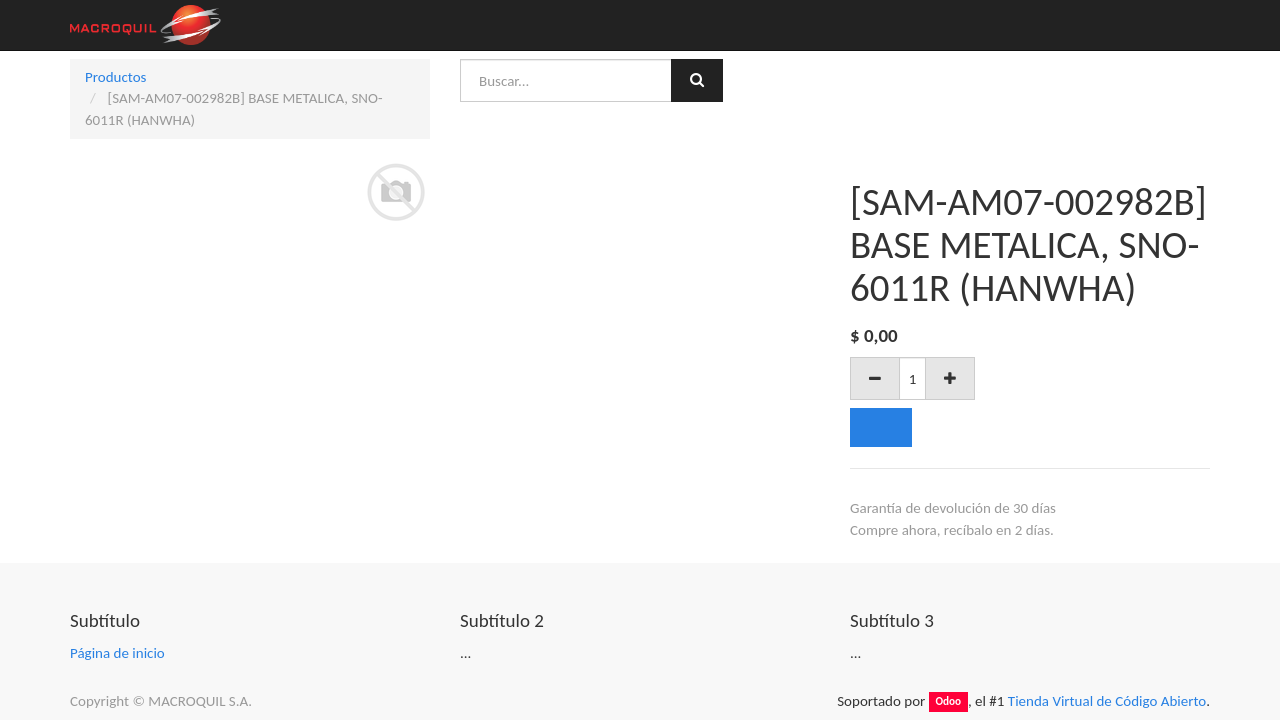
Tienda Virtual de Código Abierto (1107, 701)
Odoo (948, 702)
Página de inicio (117, 653)
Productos (115, 77)
